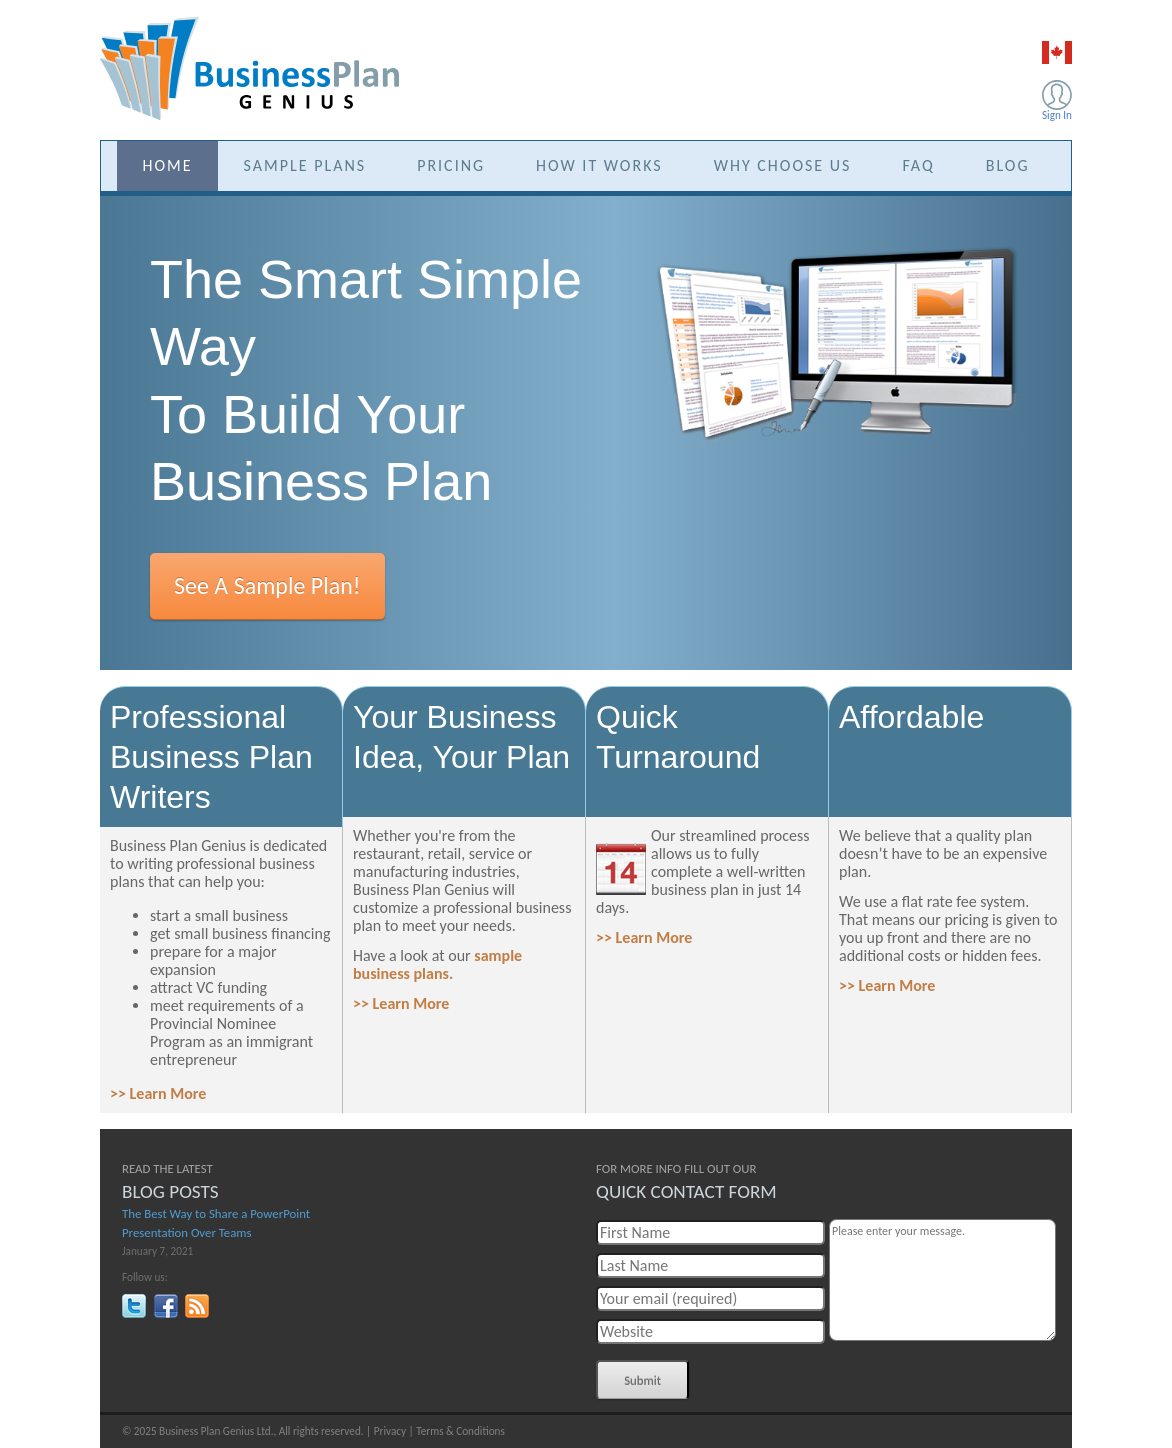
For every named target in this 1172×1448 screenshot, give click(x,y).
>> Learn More (158, 1093)
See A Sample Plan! (267, 585)
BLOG (1008, 165)
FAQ (918, 165)
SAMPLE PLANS (305, 165)
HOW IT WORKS (599, 165)
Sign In (1057, 115)
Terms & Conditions (460, 1431)
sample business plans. (437, 964)
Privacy (390, 1431)
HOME (168, 165)
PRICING (451, 165)
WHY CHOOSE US (783, 165)
